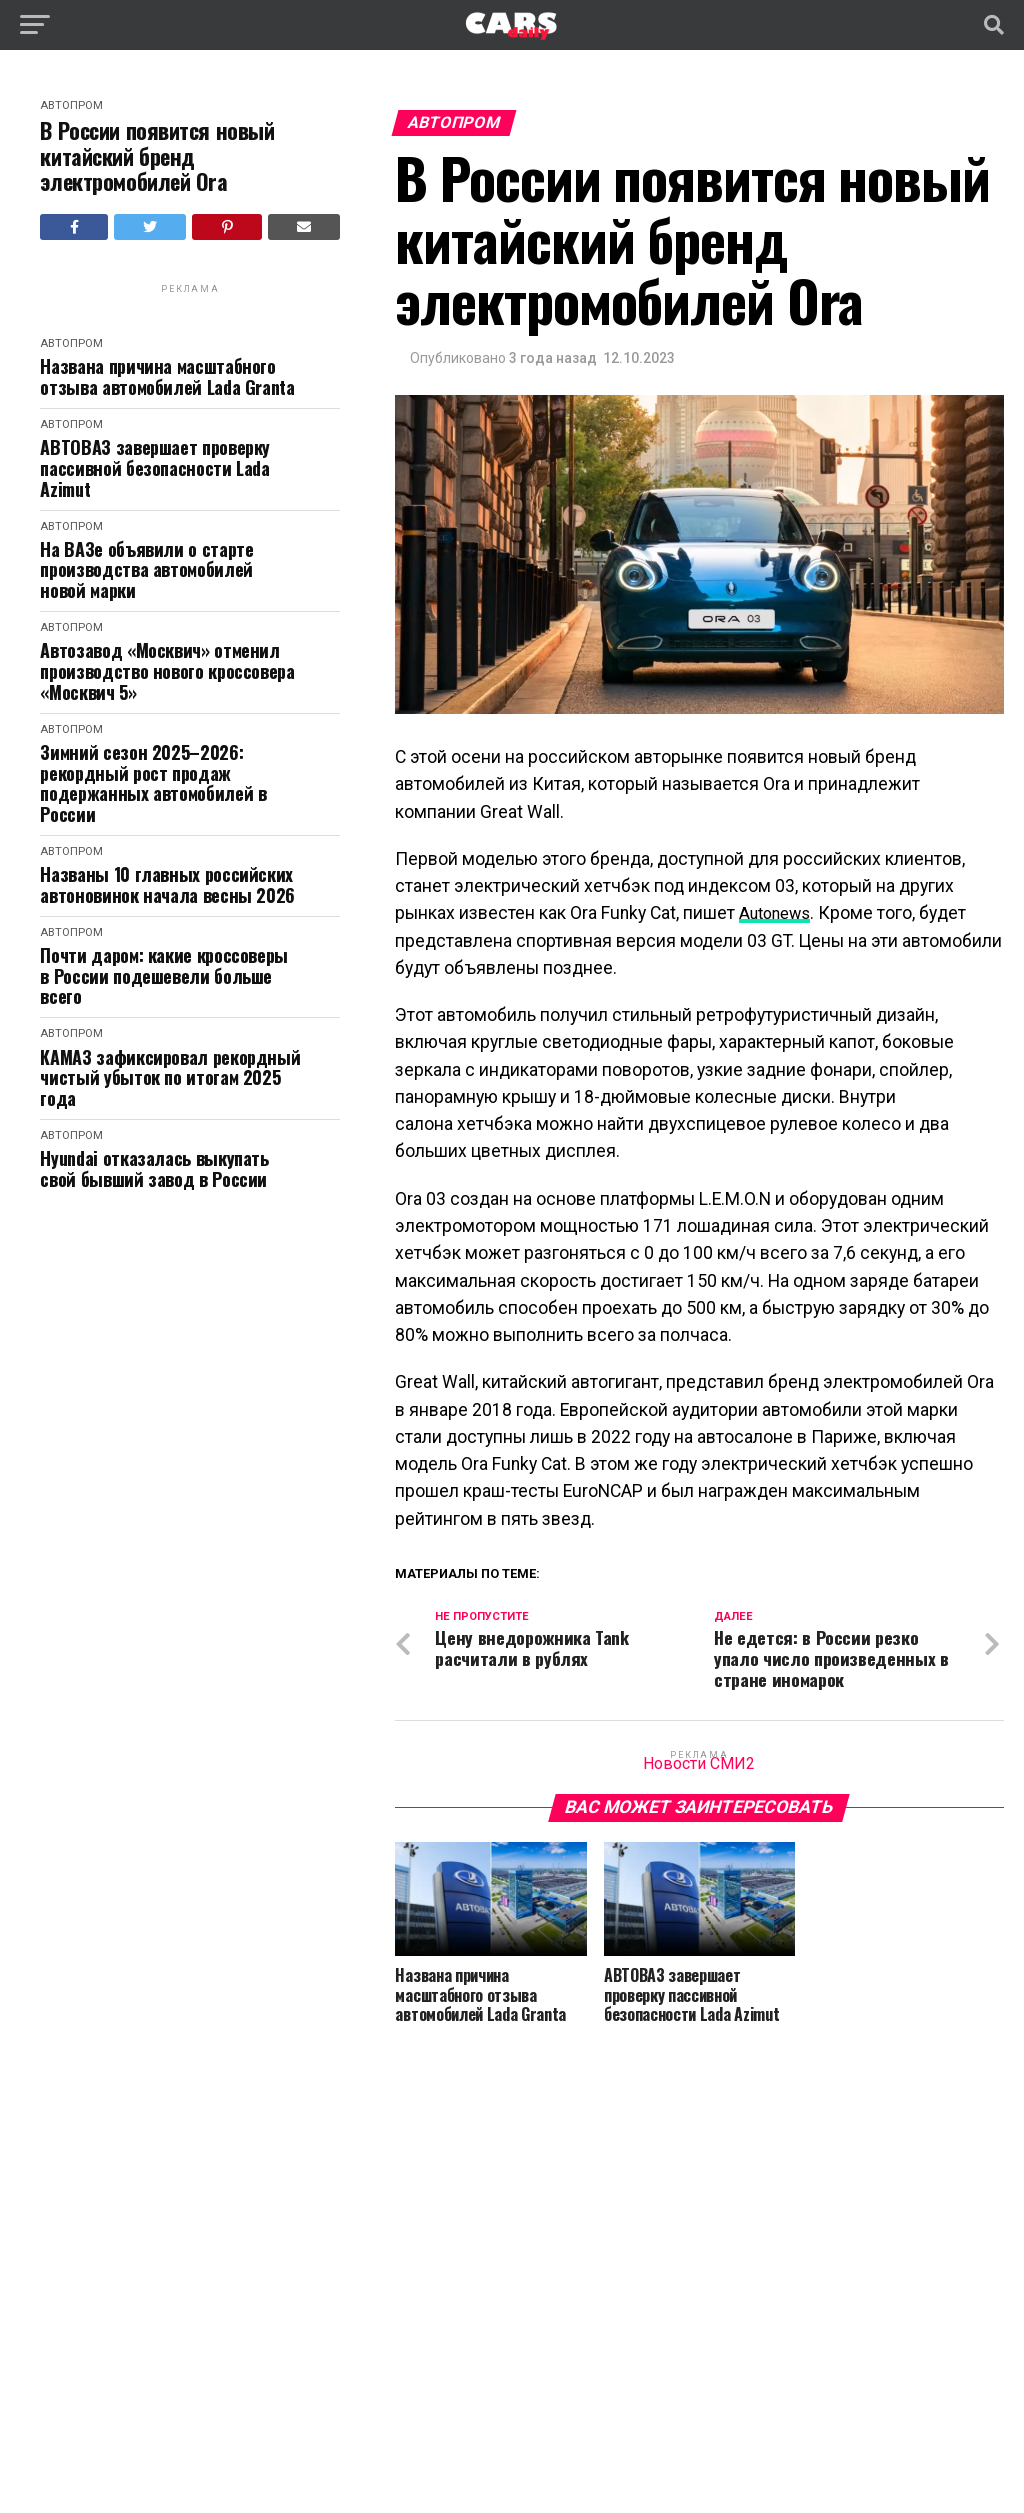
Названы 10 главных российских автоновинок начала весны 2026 (167, 884)
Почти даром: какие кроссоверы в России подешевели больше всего (164, 976)
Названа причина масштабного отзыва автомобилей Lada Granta (167, 376)
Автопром (71, 105)
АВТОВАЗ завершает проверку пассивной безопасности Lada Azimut (155, 468)
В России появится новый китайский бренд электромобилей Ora (157, 156)
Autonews (778, 913)
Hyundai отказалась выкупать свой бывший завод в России (154, 1168)
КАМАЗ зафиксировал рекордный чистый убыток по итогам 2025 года (170, 1078)
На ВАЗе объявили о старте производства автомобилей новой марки (146, 570)
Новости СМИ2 (699, 1763)
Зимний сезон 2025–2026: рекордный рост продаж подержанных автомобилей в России (153, 783)
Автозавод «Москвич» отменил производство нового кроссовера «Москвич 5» (167, 671)
